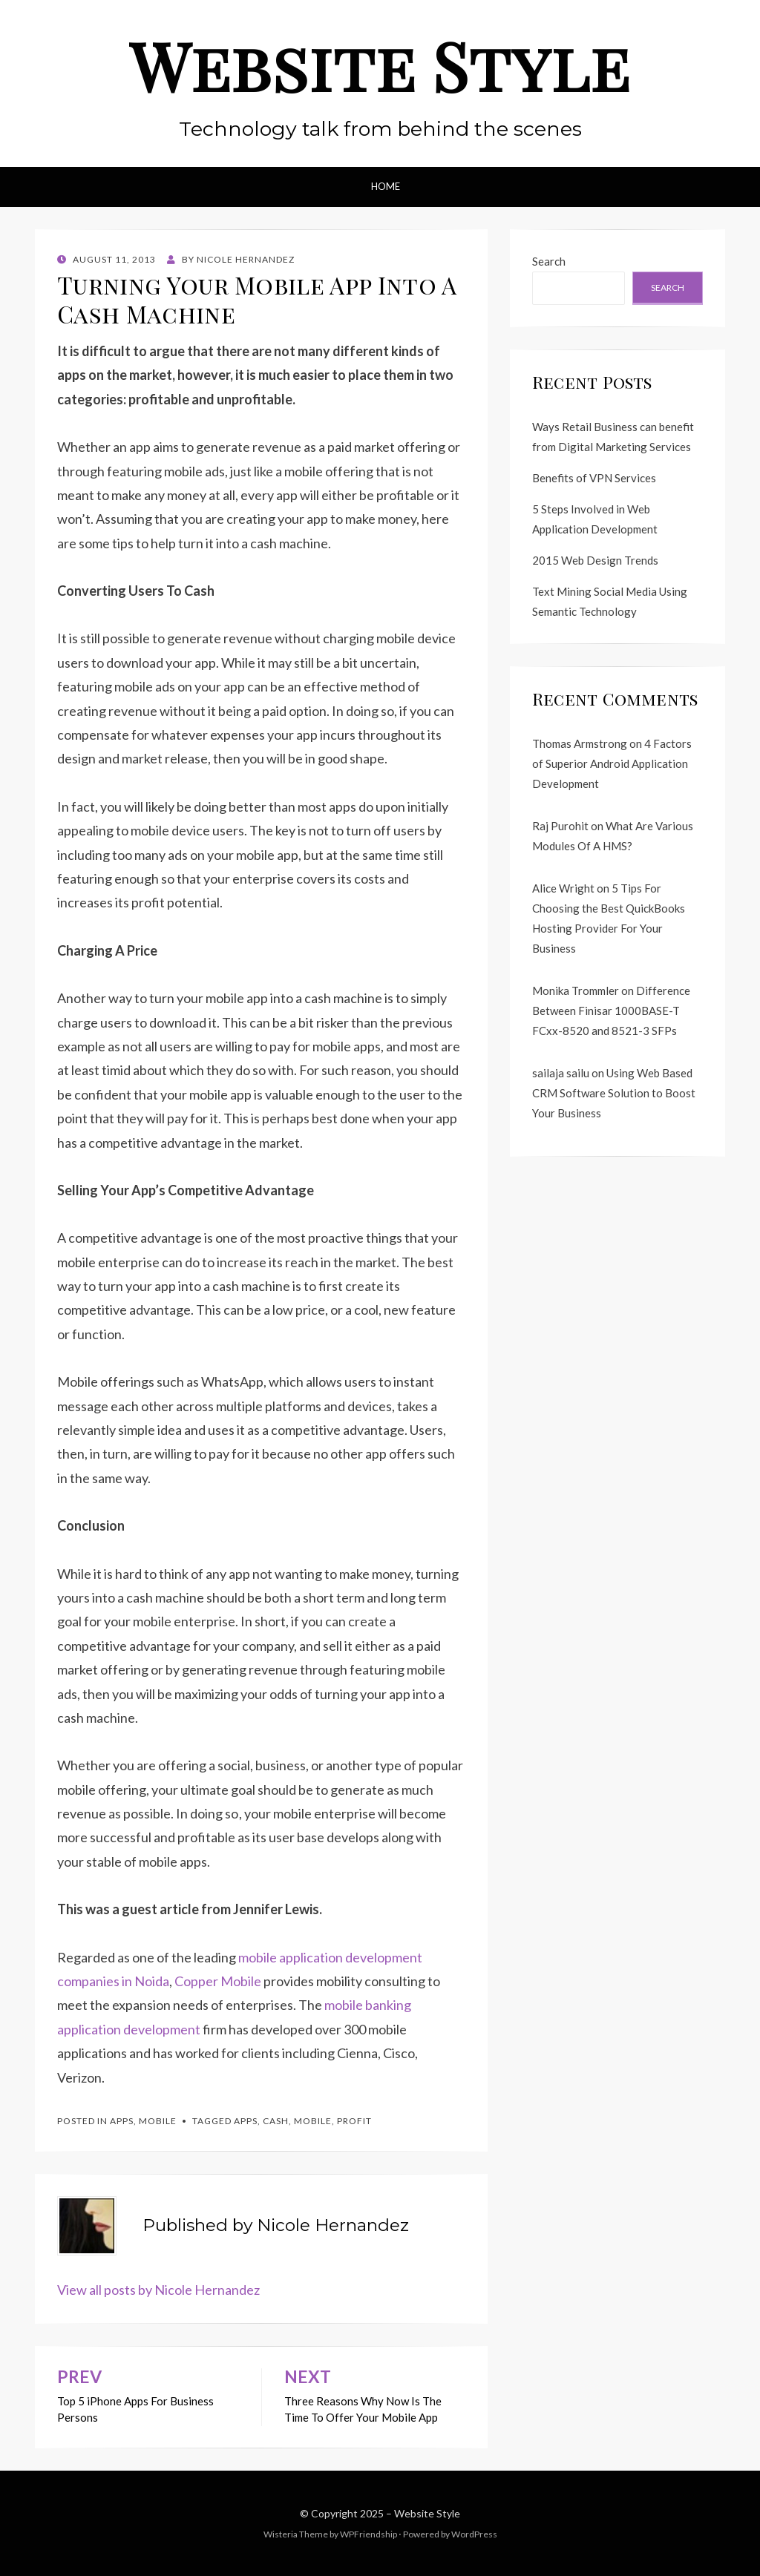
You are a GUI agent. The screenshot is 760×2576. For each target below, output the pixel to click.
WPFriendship (368, 2534)
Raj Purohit (560, 825)
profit (354, 2120)
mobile (313, 2120)
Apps (122, 2120)
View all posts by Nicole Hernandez (158, 2289)
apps (246, 2120)
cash (276, 2120)
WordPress (474, 2534)
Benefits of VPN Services (594, 477)
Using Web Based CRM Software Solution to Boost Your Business (613, 1093)
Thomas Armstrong (579, 743)
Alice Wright (563, 888)
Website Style (380, 65)
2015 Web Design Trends (595, 560)
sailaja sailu (560, 1073)
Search (549, 261)
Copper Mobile (217, 1981)
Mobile (158, 2120)
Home (385, 186)
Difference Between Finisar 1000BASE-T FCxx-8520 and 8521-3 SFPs (611, 1010)
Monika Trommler (575, 990)
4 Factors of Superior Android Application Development (612, 763)
